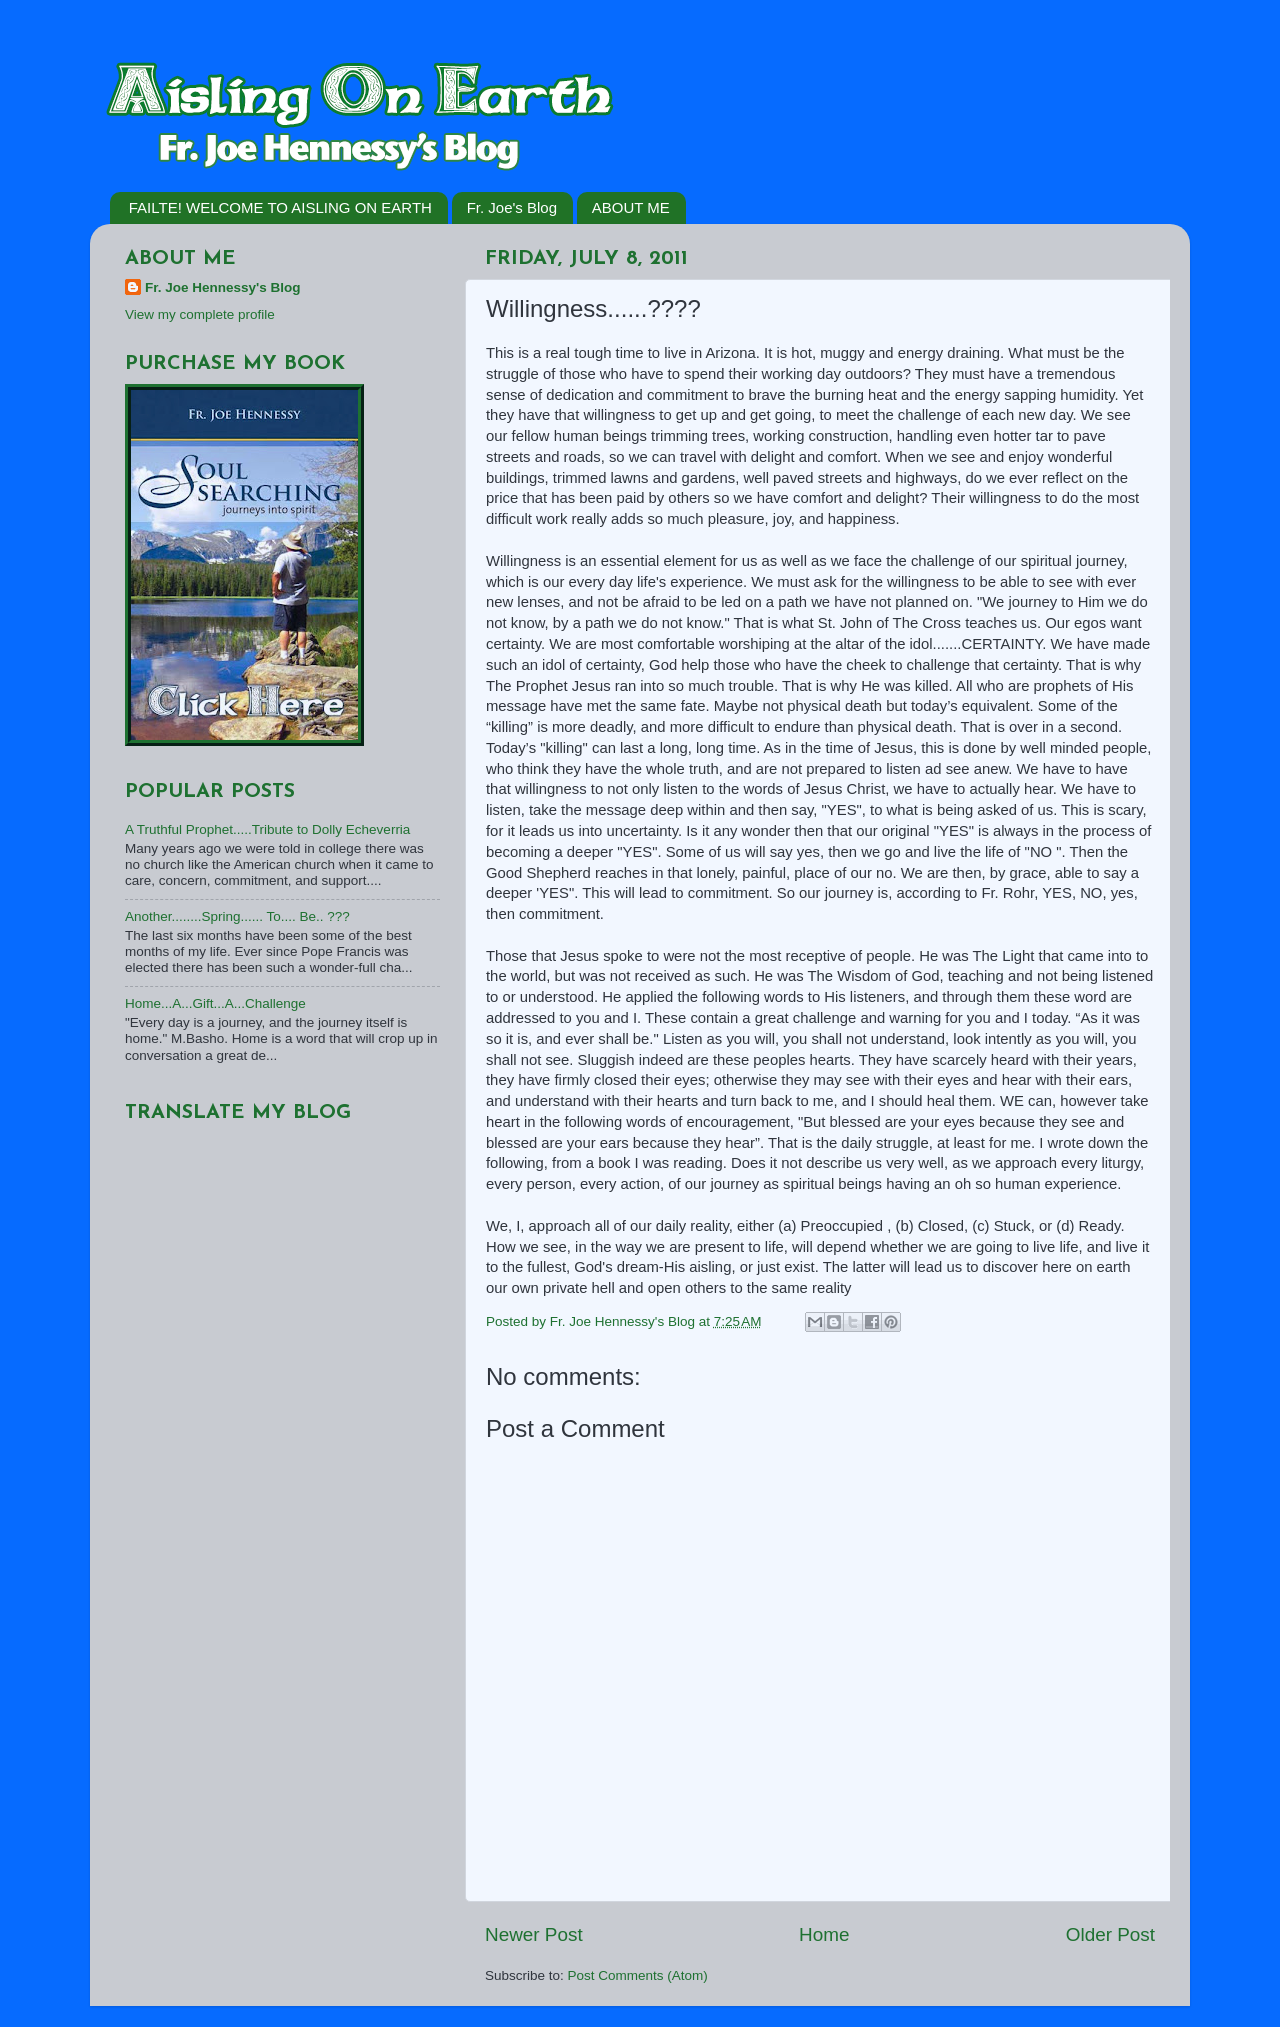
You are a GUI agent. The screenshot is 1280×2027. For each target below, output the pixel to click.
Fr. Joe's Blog (512, 207)
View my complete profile (200, 314)
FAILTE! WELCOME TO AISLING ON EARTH (280, 207)
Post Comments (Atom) (638, 1975)
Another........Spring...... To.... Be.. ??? (237, 916)
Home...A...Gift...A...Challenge (215, 1003)
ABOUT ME (631, 207)
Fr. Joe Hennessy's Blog (223, 287)
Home (824, 1934)
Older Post (1110, 1934)
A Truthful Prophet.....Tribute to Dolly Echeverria (267, 829)
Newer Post (534, 1934)
